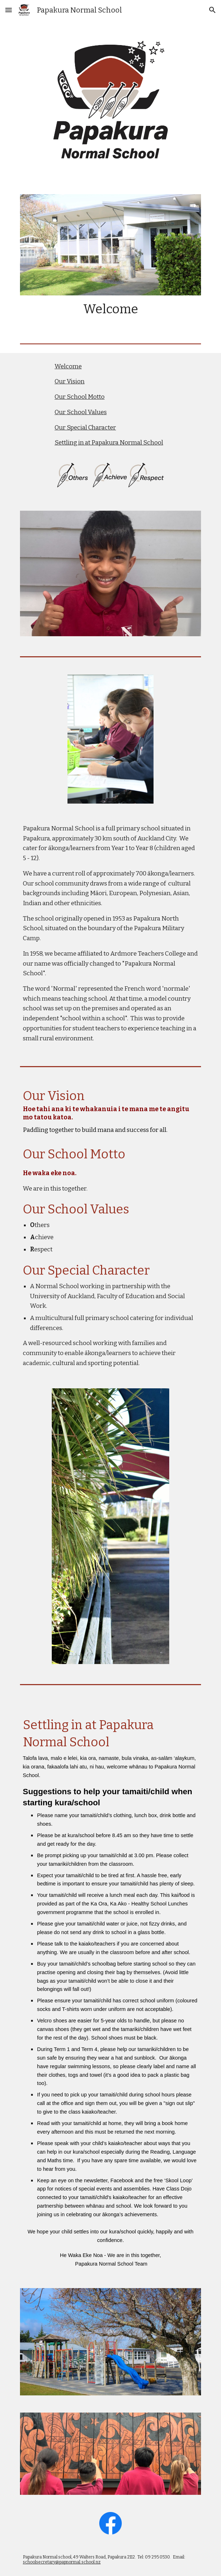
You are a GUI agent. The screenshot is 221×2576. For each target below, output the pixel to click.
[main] (110, 309)
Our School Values (81, 412)
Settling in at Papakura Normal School (109, 442)
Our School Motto (80, 397)
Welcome (68, 366)
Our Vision (70, 381)
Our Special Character (85, 427)
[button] (8, 10)
